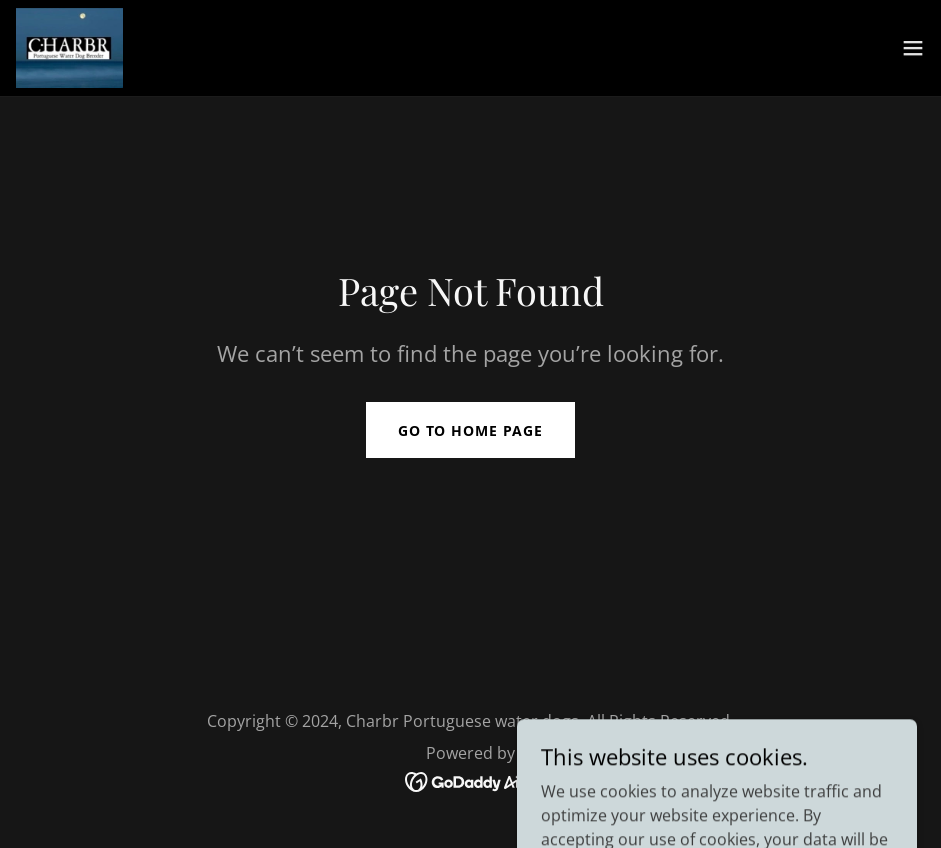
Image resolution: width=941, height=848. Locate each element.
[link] (69, 48)
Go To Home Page (470, 430)
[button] (913, 48)
